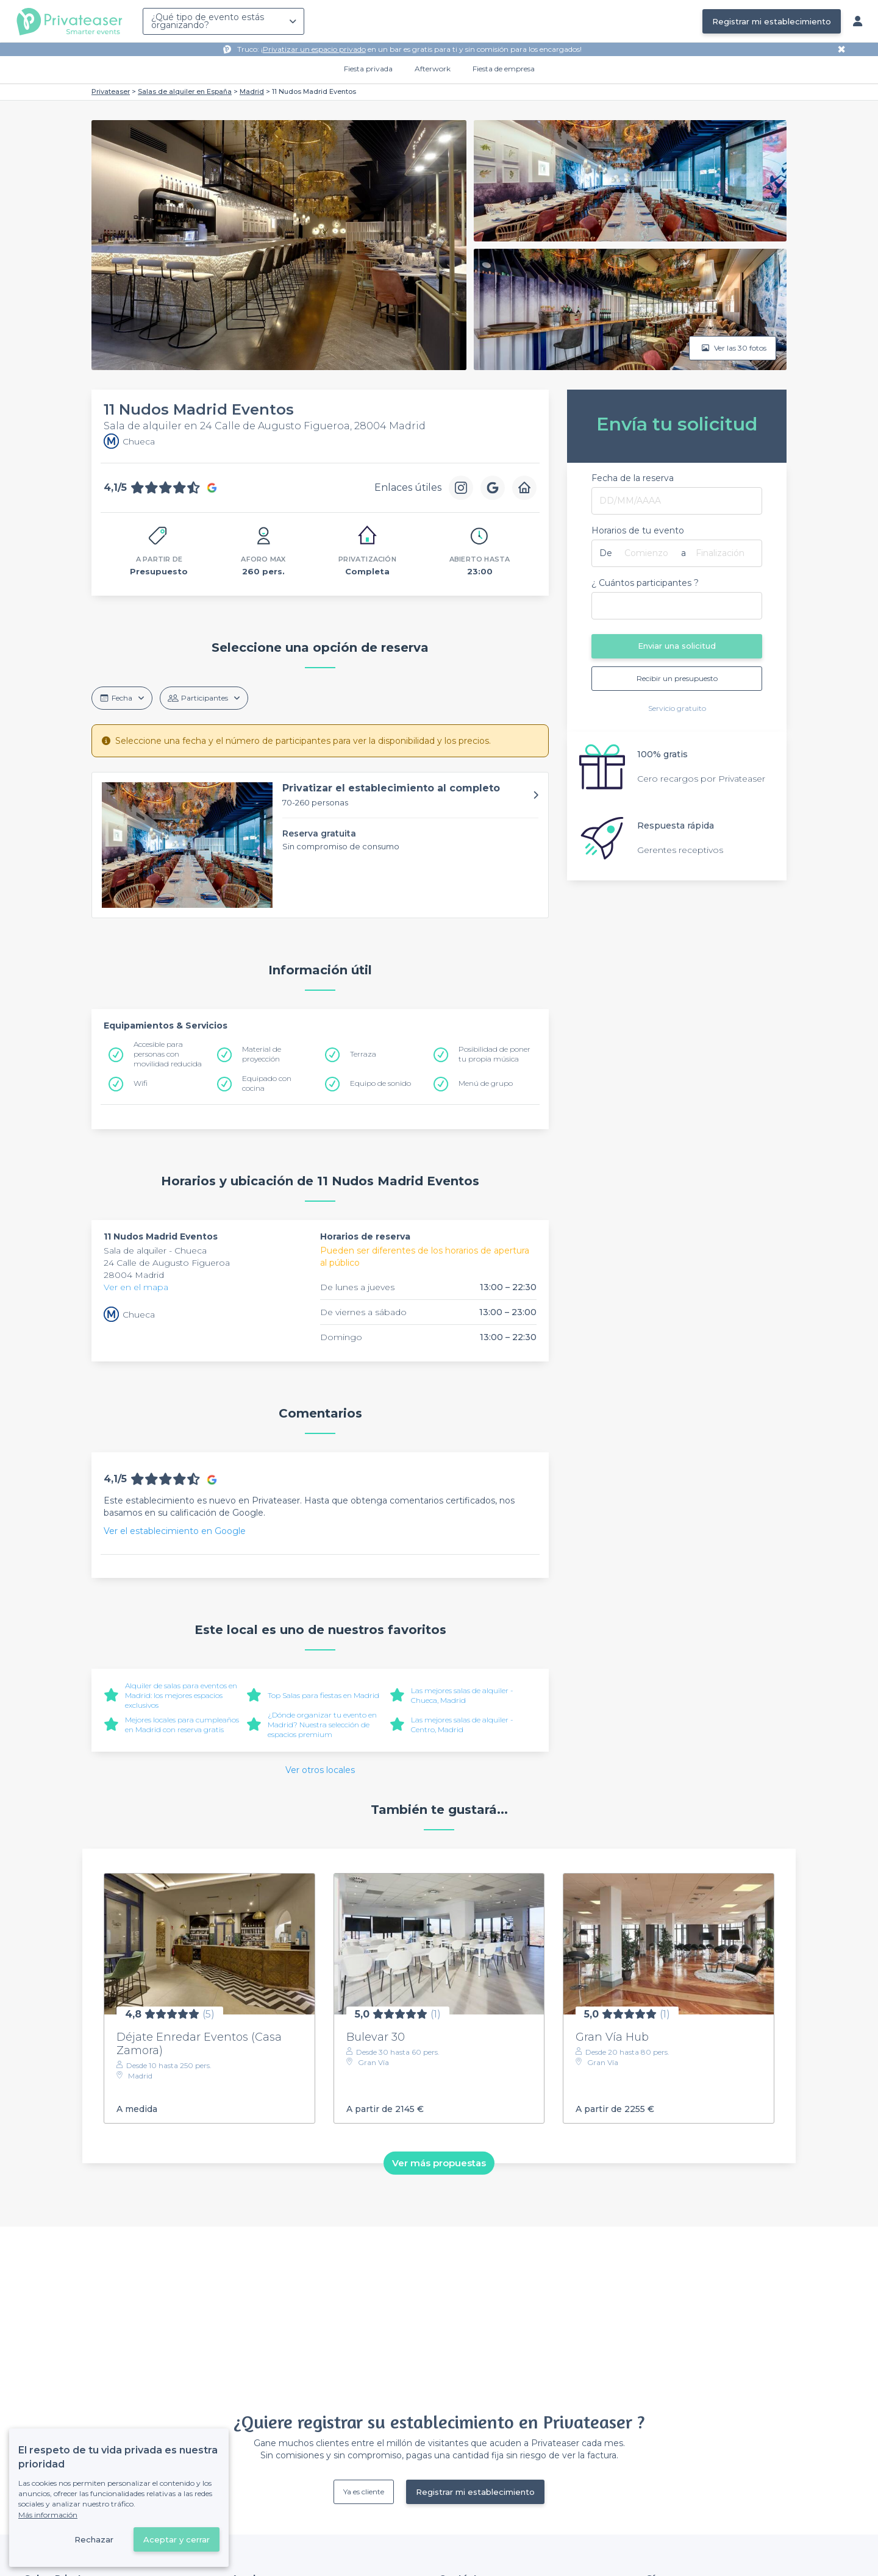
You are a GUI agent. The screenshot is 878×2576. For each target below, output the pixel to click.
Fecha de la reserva (632, 478)
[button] (320, 845)
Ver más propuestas (439, 2163)
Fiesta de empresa (504, 68)
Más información (47, 2514)
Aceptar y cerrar (176, 2539)
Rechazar (93, 2539)
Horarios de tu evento (637, 530)
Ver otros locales (320, 1769)
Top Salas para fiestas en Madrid (323, 1695)
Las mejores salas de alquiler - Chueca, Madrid (462, 1695)
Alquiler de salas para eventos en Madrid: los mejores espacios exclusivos (181, 1695)
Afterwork (433, 68)
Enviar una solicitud (677, 646)
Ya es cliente (363, 2491)
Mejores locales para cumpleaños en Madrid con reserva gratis (182, 1724)
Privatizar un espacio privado (314, 49)
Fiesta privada (368, 68)
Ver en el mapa (136, 1287)
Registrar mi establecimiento (771, 21)
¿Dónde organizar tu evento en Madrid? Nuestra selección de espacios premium (322, 1724)
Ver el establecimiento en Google (175, 1530)
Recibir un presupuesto (677, 678)
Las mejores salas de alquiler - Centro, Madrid (462, 1724)
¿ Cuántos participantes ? (645, 582)
